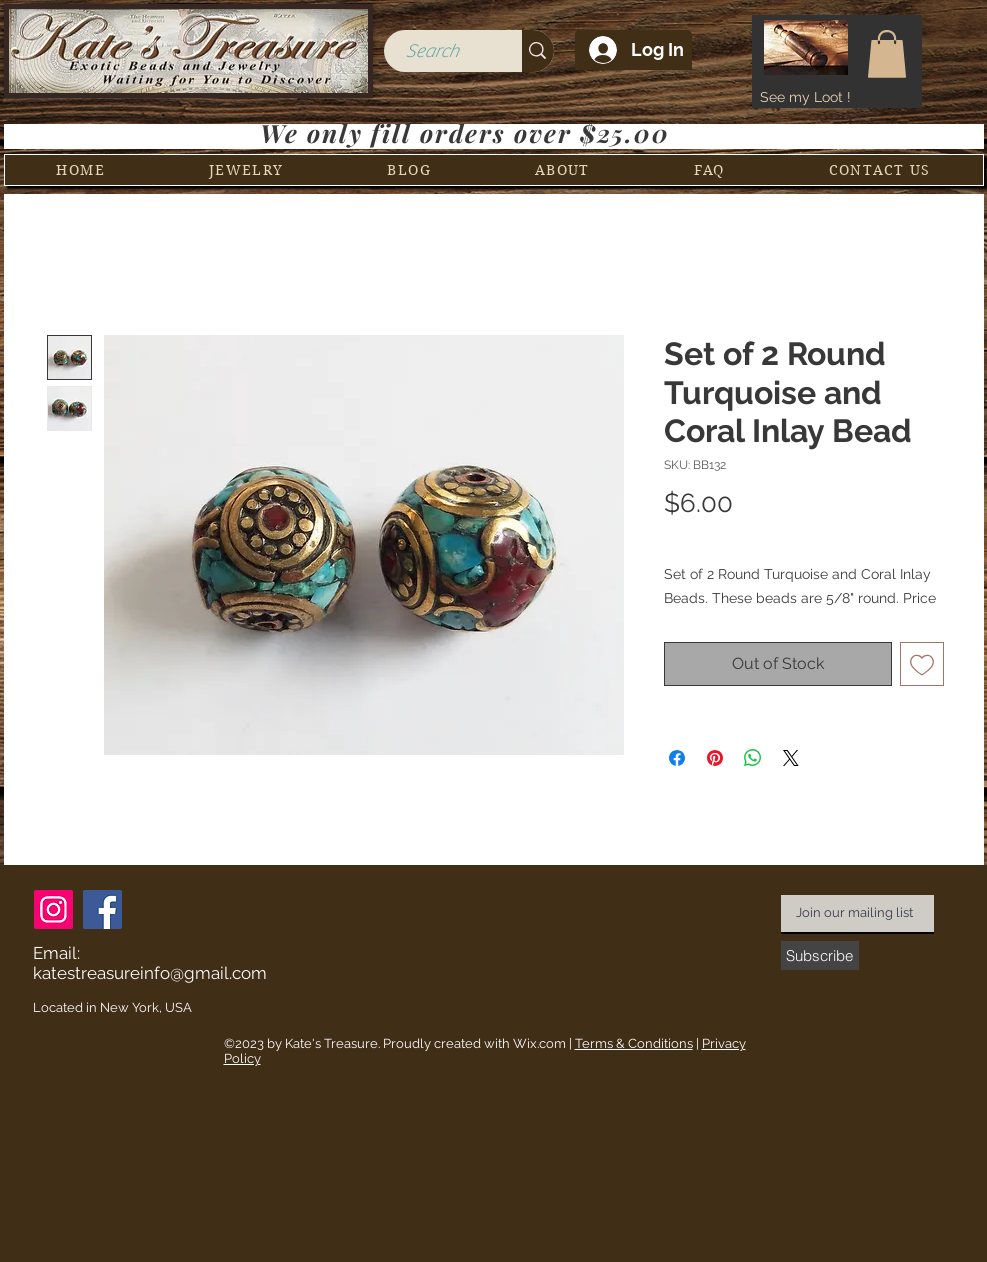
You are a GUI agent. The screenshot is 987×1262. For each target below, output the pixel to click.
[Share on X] (791, 758)
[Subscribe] (820, 955)
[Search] (432, 51)
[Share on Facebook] (677, 758)
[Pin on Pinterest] (715, 758)
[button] (887, 54)
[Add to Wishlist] (922, 664)
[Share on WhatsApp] (753, 758)
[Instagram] (53, 909)
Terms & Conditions (634, 1043)
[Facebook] (102, 909)
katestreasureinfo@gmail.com (150, 973)
